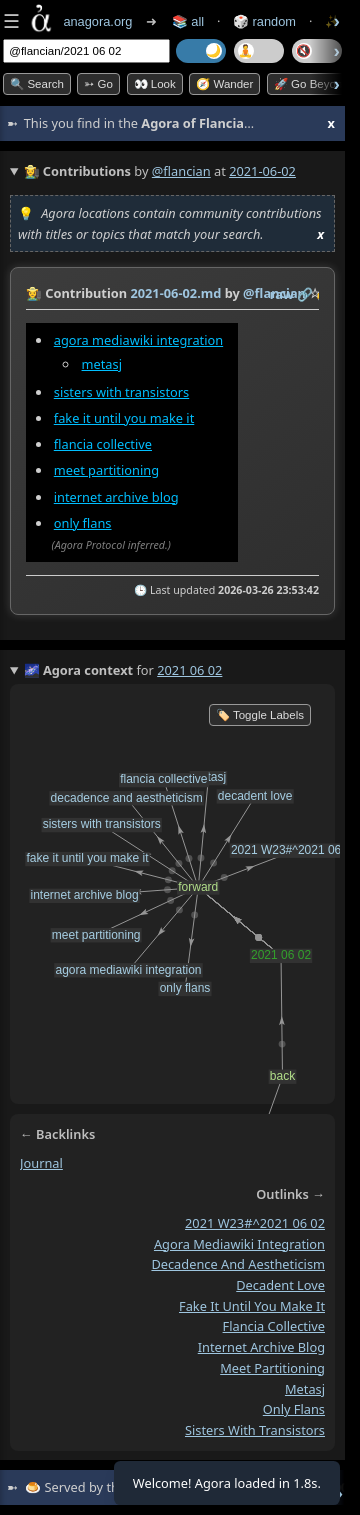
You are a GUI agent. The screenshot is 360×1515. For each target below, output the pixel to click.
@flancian (181, 171)
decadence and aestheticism (238, 1264)
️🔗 (305, 294)
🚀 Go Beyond (311, 84)
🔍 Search (37, 84)
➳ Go (98, 84)
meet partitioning (106, 470)
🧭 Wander (224, 84)
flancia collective (103, 444)
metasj (102, 364)
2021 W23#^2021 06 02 (255, 1223)
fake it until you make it (124, 418)
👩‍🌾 (34, 293)
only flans (83, 522)
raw (282, 294)
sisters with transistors (121, 392)
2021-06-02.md (175, 293)
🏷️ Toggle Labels (260, 715)
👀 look (155, 84)
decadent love (280, 1285)
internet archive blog (116, 496)
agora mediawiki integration (138, 340)
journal (41, 1163)
